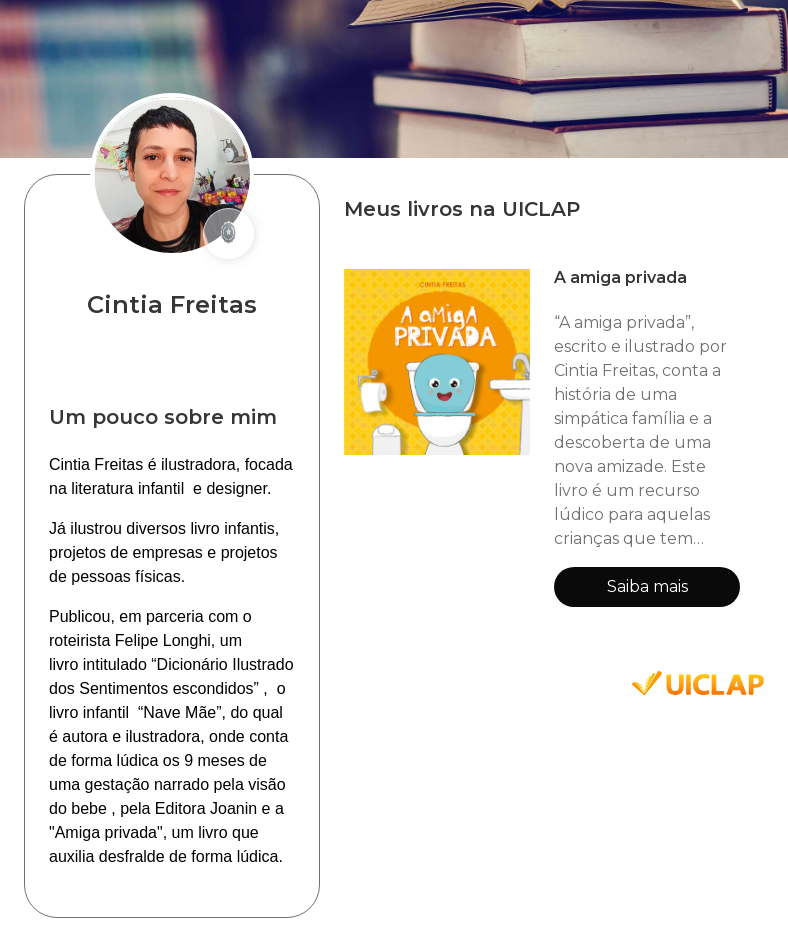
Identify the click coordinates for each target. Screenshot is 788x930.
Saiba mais (647, 586)
